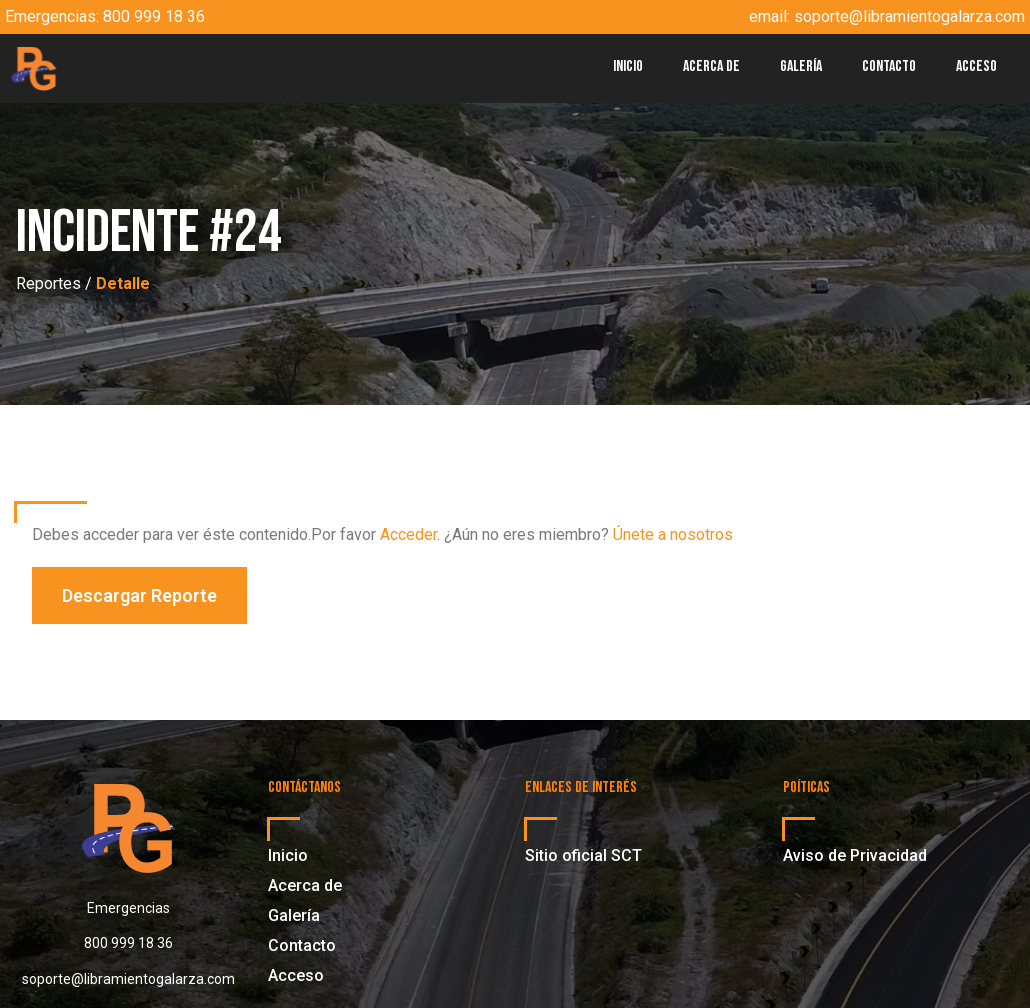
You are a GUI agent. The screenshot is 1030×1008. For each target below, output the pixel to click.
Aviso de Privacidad (855, 855)
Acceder (408, 534)
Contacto (889, 66)
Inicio (628, 66)
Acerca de (711, 66)
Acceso (976, 66)
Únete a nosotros (673, 534)
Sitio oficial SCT (583, 855)
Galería (801, 66)
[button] (139, 595)
